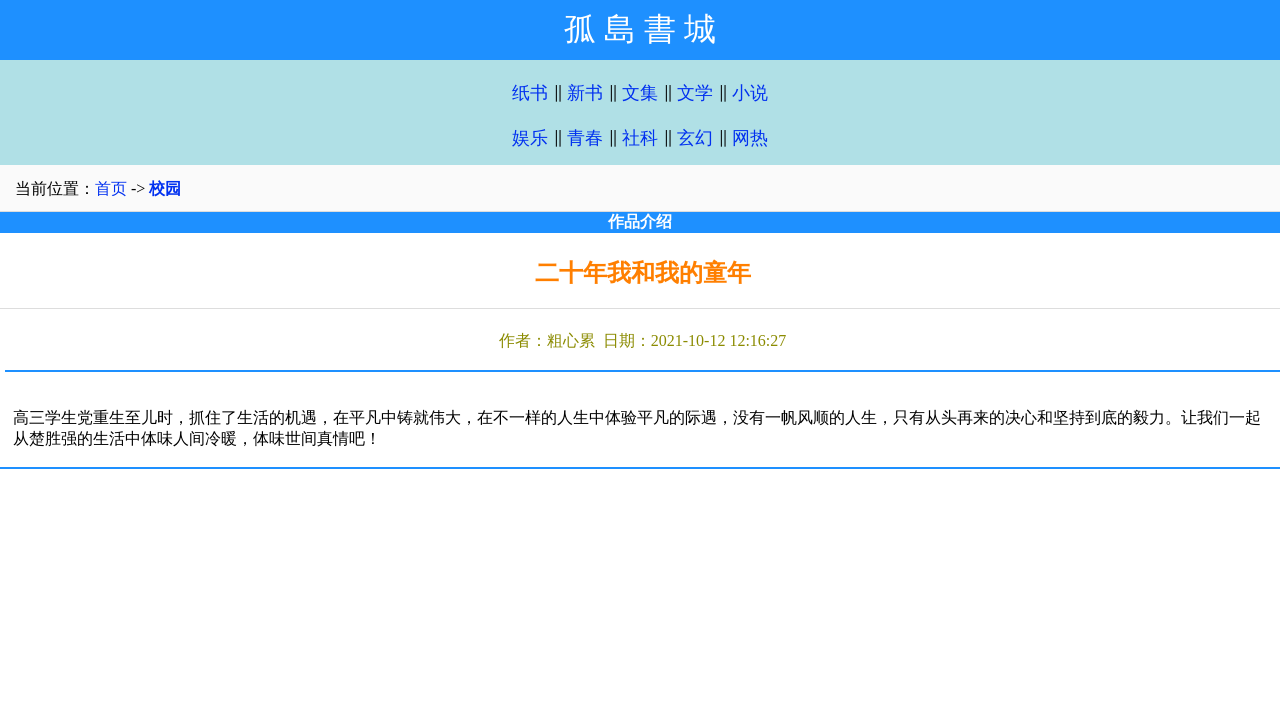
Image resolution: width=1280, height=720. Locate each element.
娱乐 (530, 138)
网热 (750, 138)
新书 (585, 93)
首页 (111, 188)
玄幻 (695, 138)
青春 (585, 138)
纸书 (530, 93)
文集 (640, 93)
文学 (695, 93)
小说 (750, 93)
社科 (640, 138)
